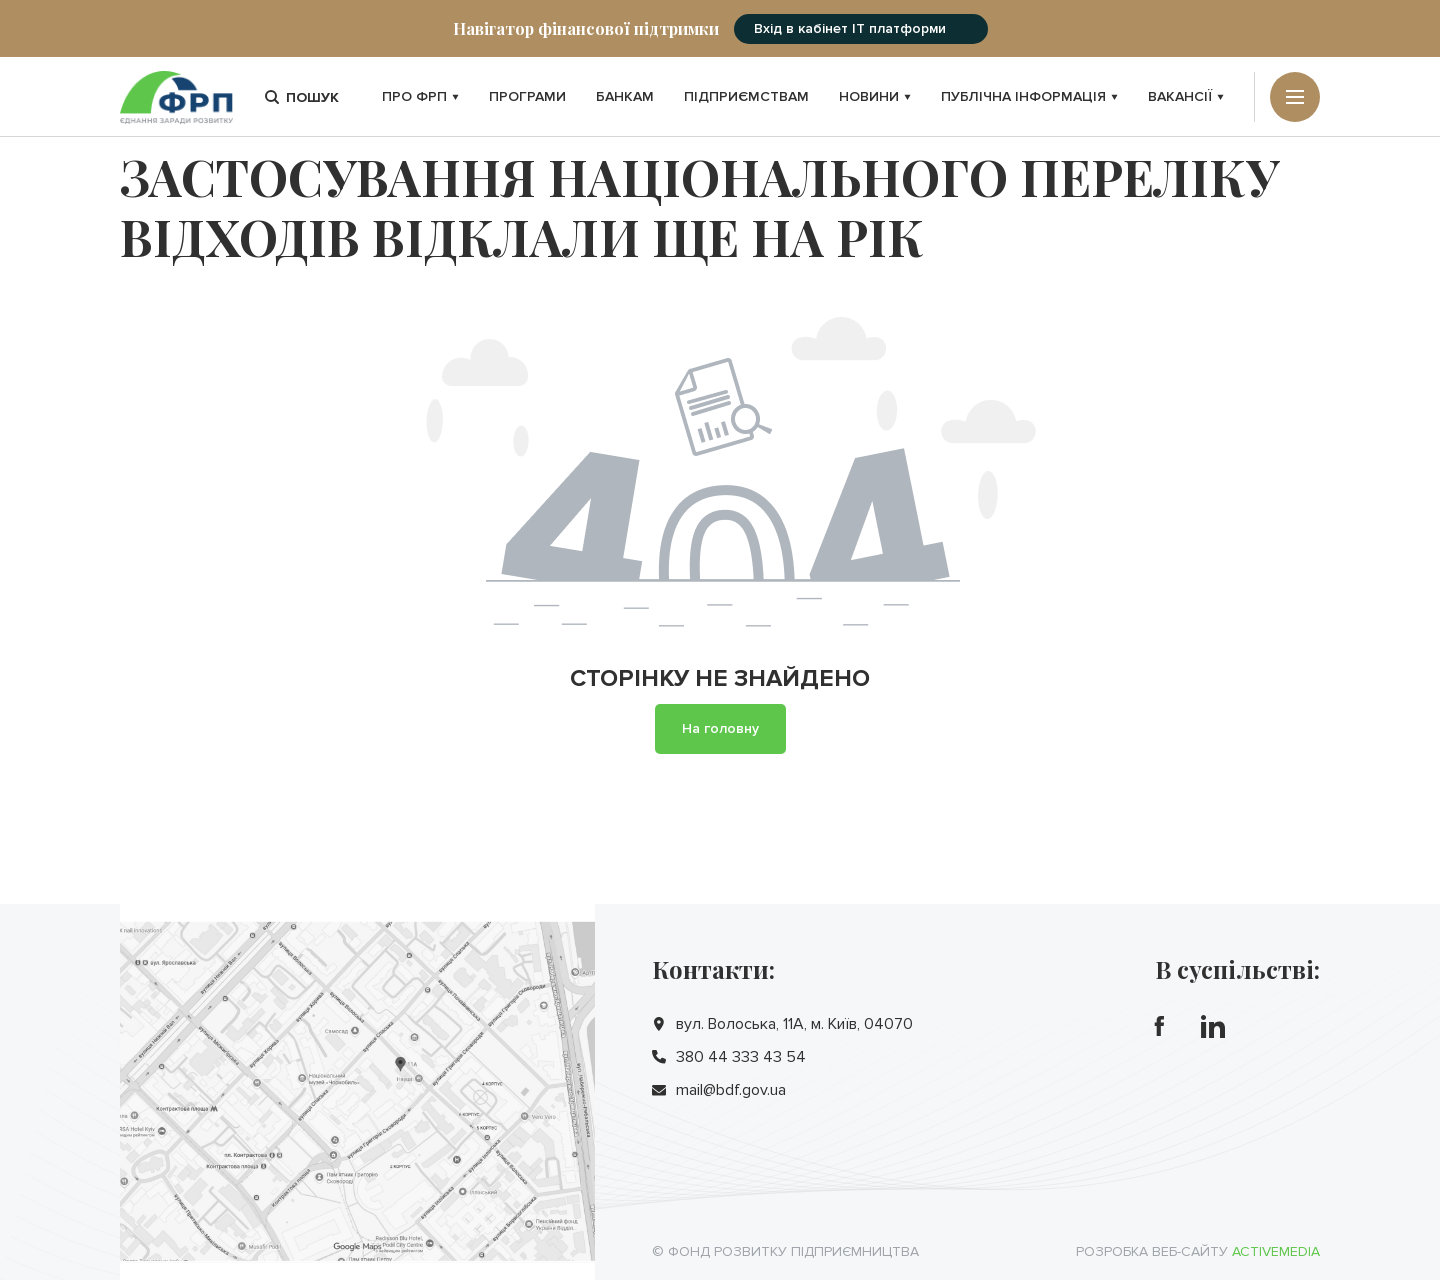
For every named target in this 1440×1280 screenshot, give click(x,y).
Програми (527, 96)
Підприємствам (746, 96)
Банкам (625, 96)
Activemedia (1276, 1251)
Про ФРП (420, 96)
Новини (875, 96)
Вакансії (1186, 96)
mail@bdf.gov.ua (731, 1090)
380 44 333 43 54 (741, 1057)
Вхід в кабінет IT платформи (850, 28)
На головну (720, 728)
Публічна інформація (1029, 96)
